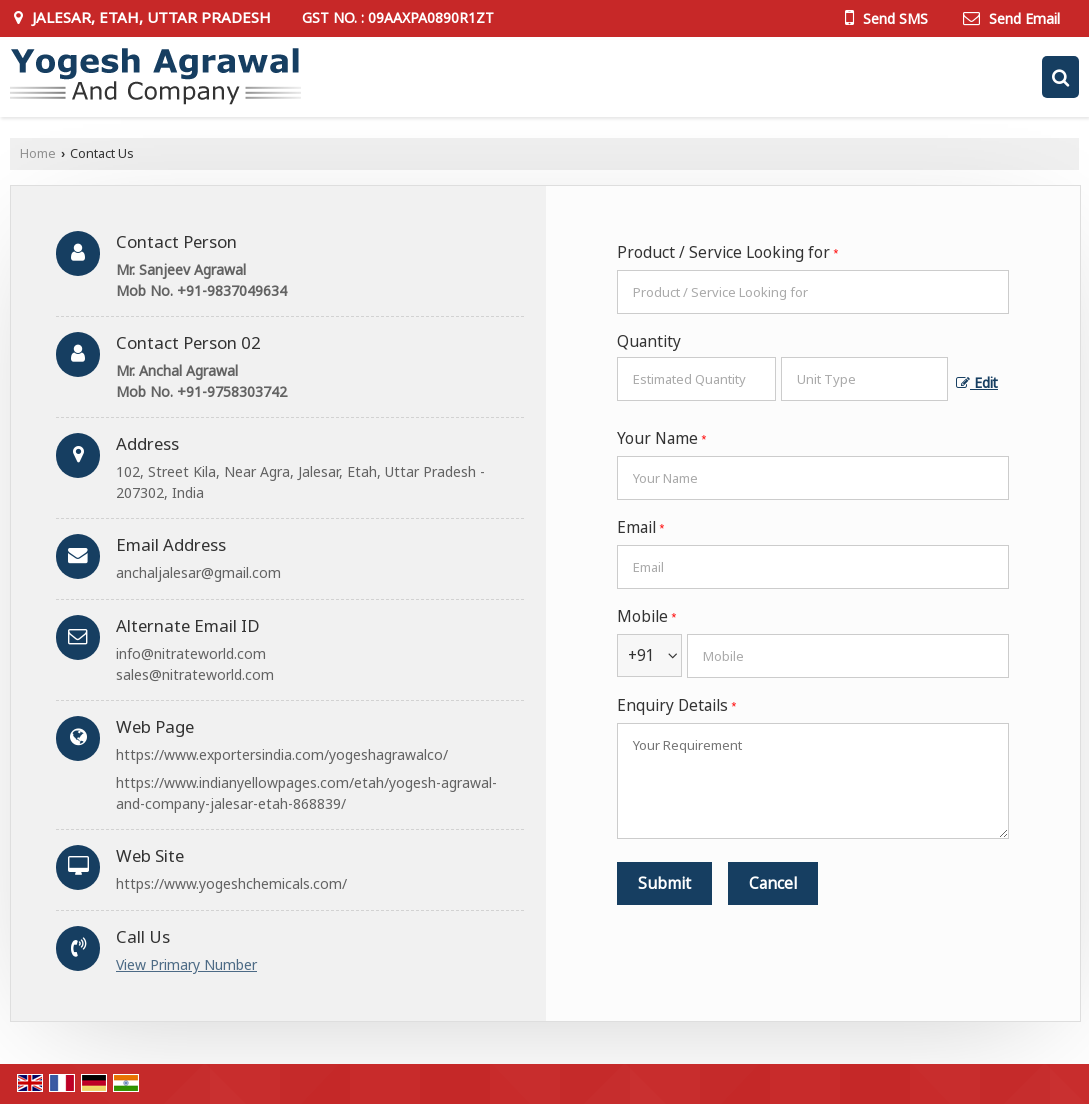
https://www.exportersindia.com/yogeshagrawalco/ (282, 754)
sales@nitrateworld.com (195, 674)
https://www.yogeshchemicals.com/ (231, 883)
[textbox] (864, 379)
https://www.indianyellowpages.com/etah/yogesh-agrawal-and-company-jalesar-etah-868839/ (306, 793)
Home (38, 153)
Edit (977, 382)
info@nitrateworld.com (191, 653)
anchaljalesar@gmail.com (198, 572)
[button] (186, 964)
